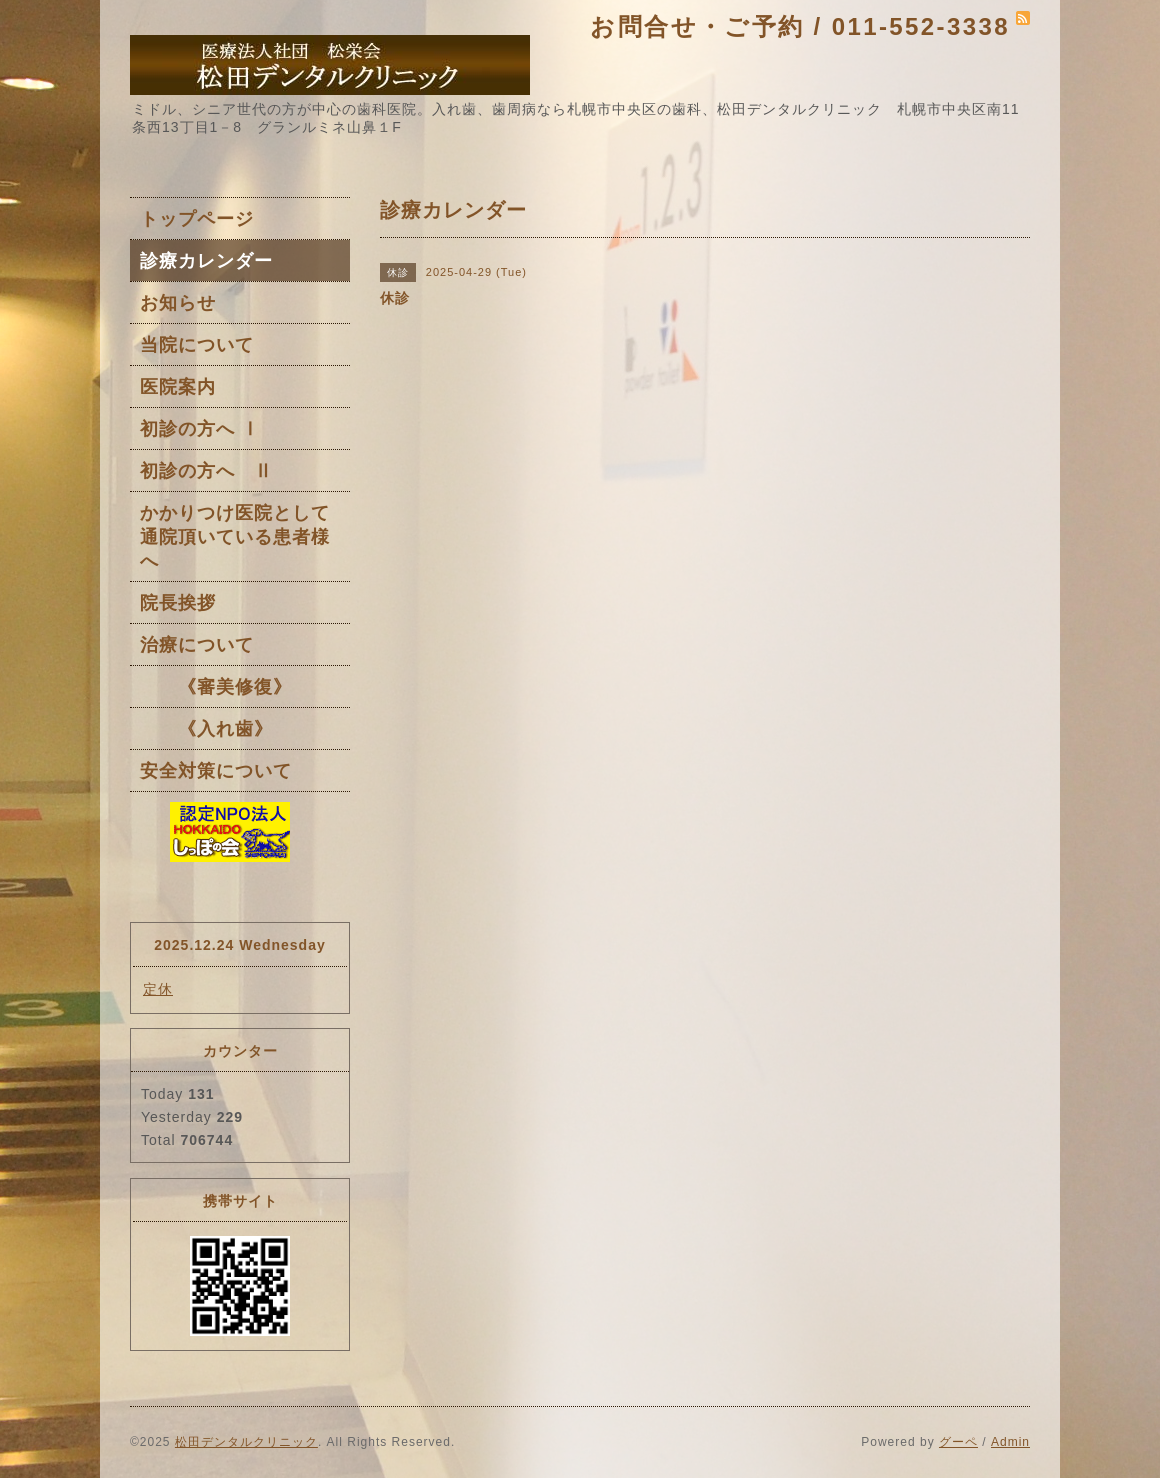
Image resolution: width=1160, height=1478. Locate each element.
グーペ (958, 1442)
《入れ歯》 (206, 729)
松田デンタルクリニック (246, 1442)
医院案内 (178, 387)
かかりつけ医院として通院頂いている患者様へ (235, 537)
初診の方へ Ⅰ (200, 429)
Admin (1010, 1442)
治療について (197, 645)
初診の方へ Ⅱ (206, 471)
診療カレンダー (206, 261)
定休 (158, 989)
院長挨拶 (178, 603)
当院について (197, 345)
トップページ (197, 219)
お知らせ (178, 303)
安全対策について (216, 771)
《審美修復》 (216, 687)
